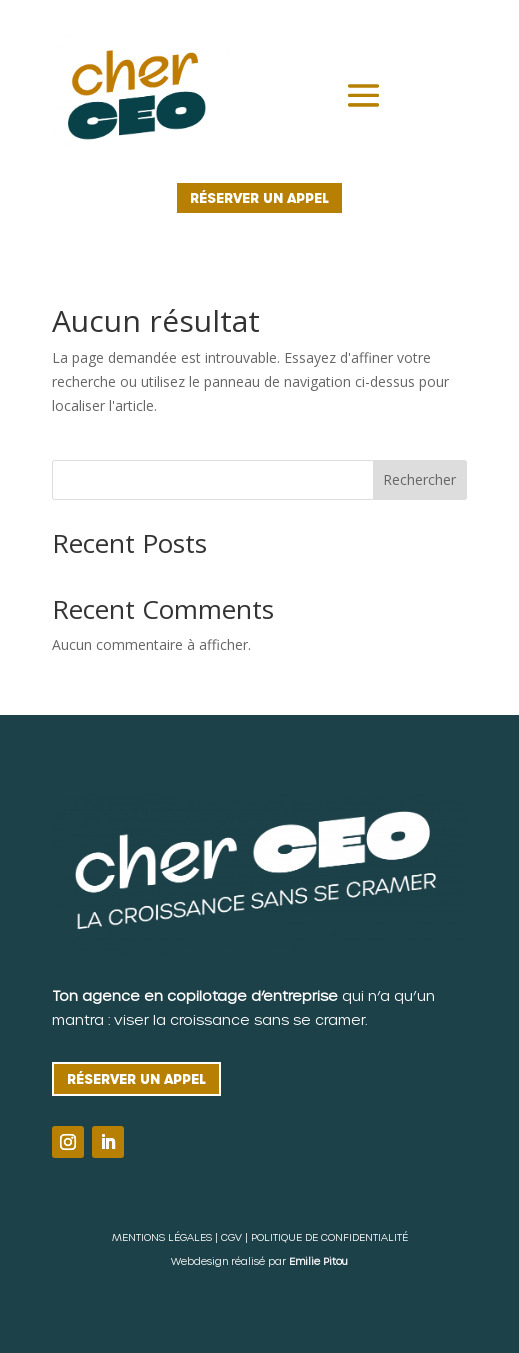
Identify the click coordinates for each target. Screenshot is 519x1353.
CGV (231, 1237)
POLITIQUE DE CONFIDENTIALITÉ (329, 1237)
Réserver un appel (259, 197)
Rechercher (419, 479)
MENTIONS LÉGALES (162, 1237)
